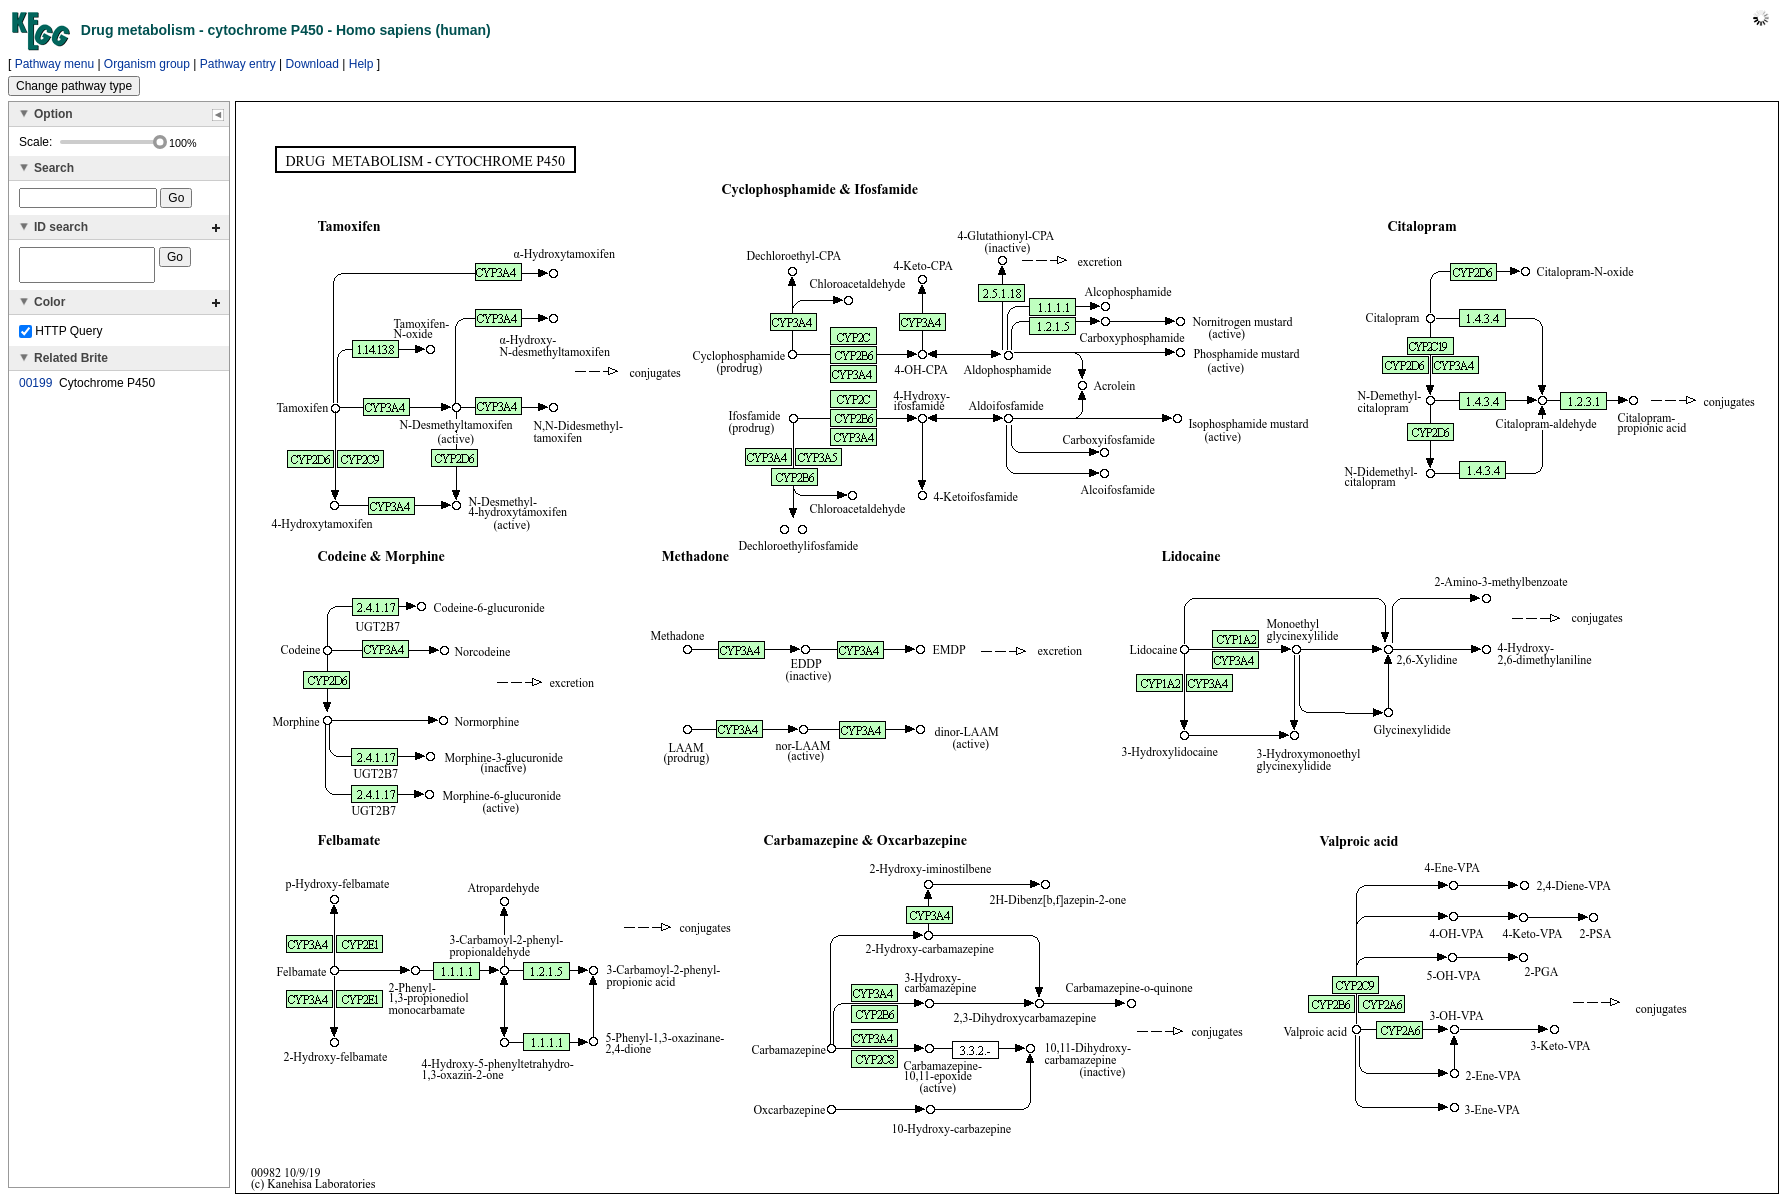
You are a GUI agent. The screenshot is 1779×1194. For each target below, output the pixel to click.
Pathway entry (238, 64)
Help (361, 64)
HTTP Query (60, 337)
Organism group (147, 64)
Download (312, 64)
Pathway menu (54, 64)
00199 (35, 389)
